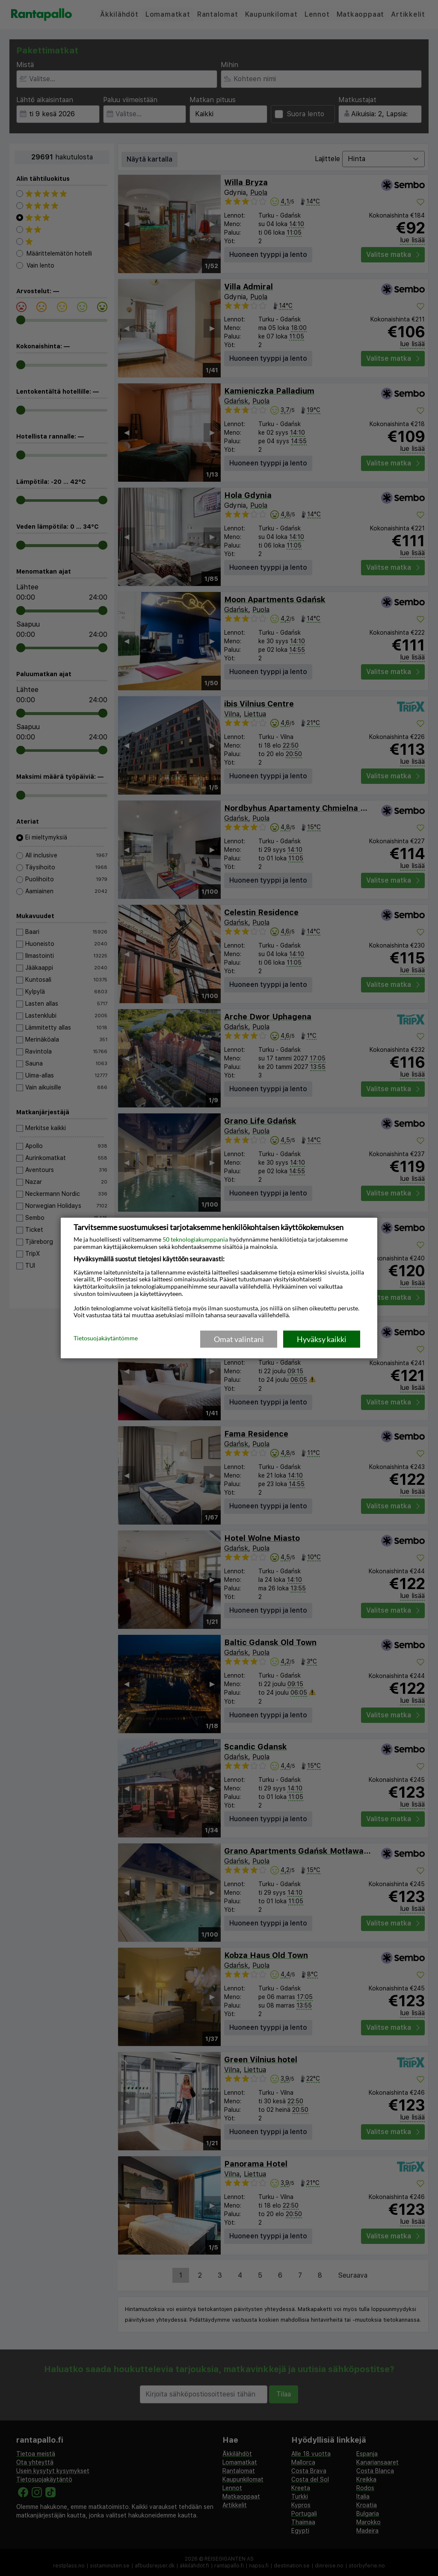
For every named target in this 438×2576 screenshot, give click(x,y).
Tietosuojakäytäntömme (106, 1338)
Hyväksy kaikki (321, 1339)
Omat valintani (239, 1339)
